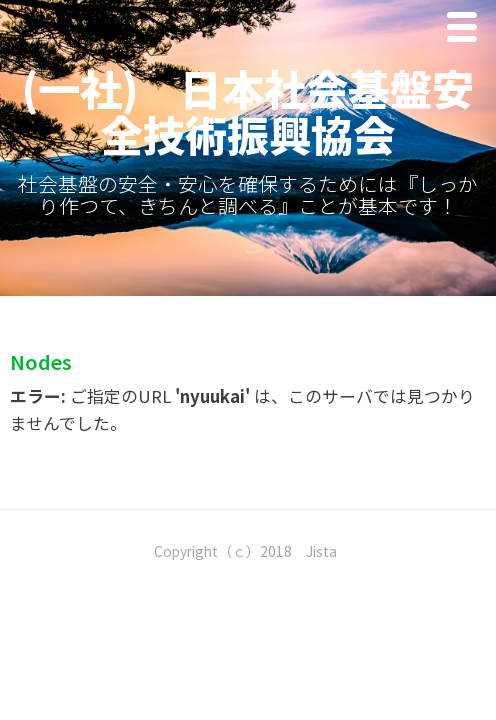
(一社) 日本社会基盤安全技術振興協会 (248, 110)
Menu (467, 31)
